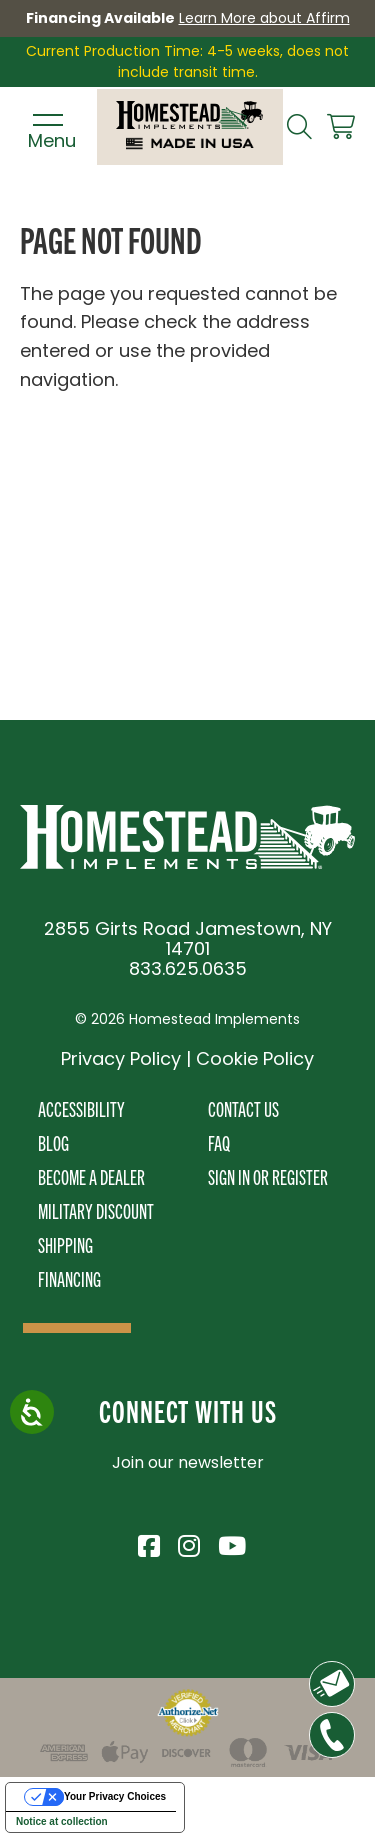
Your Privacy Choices (115, 1796)
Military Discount (96, 1210)
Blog (53, 1142)
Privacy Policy (121, 1058)
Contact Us (243, 1108)
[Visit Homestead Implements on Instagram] (188, 1543)
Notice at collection (62, 1821)
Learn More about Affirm (264, 18)
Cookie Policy (255, 1058)
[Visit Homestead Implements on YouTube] (228, 1543)
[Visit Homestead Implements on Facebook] (148, 1543)
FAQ (219, 1142)
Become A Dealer (91, 1176)
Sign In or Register (268, 1176)
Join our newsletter (188, 1462)
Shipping (65, 1244)
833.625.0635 (188, 968)
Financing (69, 1278)
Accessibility (81, 1108)
